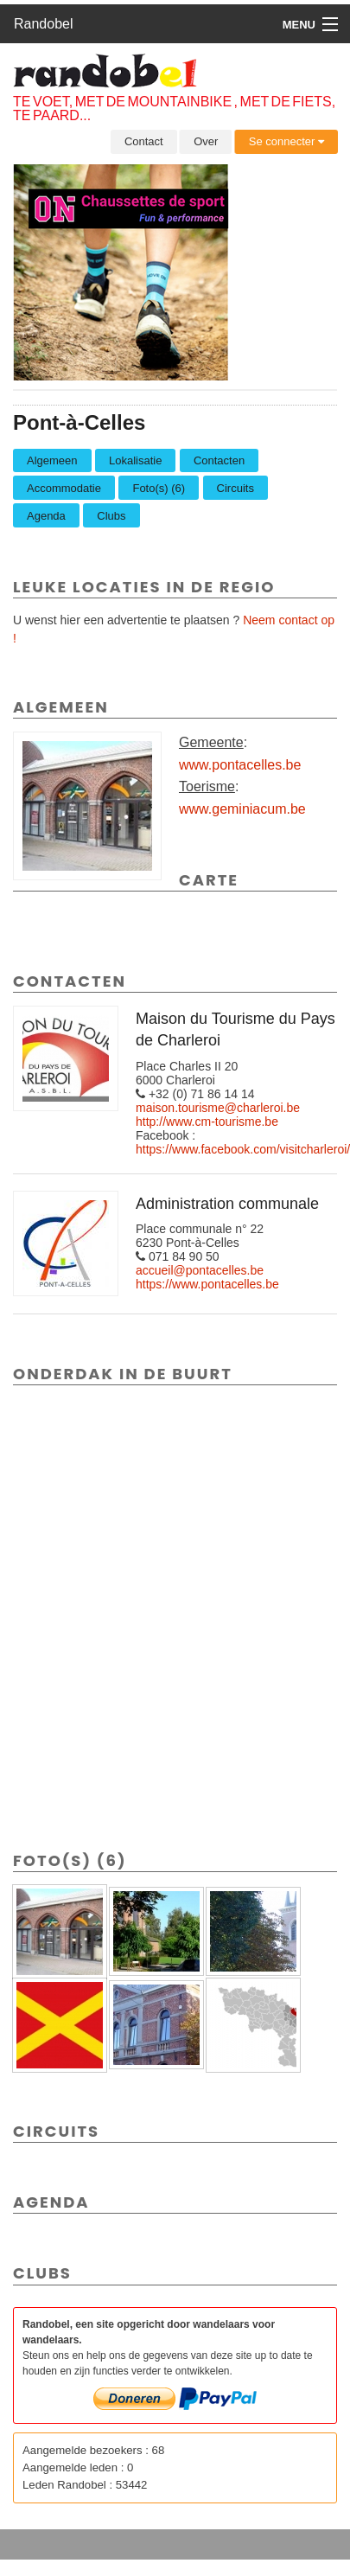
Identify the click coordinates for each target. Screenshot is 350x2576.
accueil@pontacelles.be (200, 1270)
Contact (143, 141)
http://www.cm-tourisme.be (207, 1121)
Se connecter (286, 141)
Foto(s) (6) (158, 488)
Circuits (235, 488)
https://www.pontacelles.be (207, 1284)
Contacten (219, 460)
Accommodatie (64, 488)
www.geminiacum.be (242, 809)
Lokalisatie (135, 460)
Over (206, 141)
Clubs (111, 515)
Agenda (46, 515)
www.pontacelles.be (240, 764)
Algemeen (52, 460)
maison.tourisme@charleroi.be (218, 1108)
